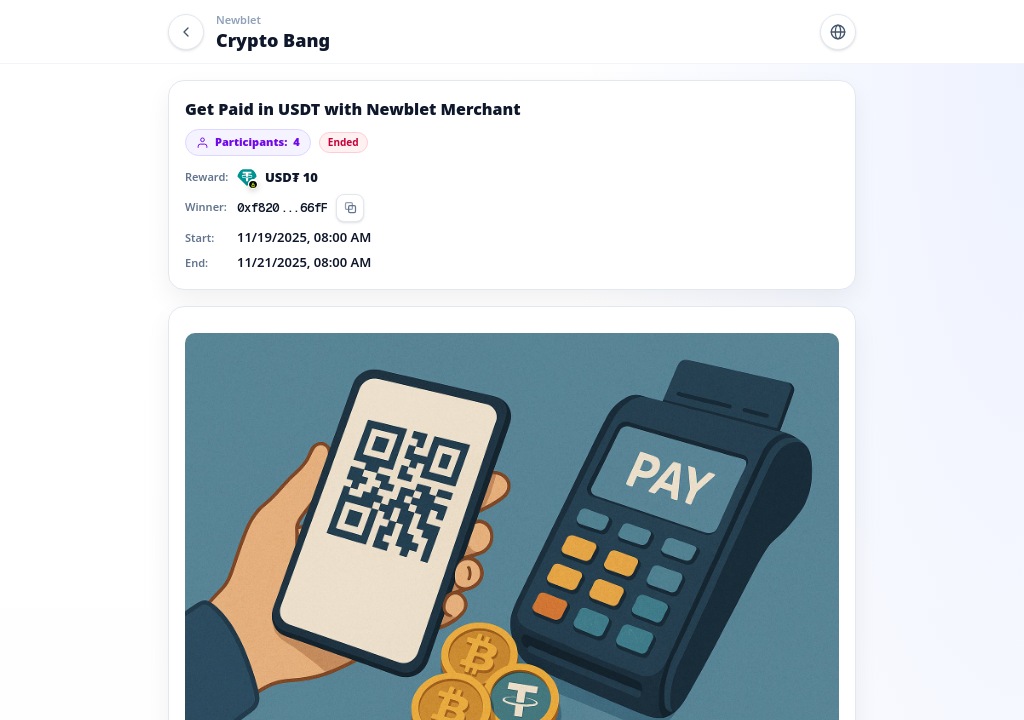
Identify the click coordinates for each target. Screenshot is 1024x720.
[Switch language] (838, 32)
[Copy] (350, 208)
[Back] (186, 32)
